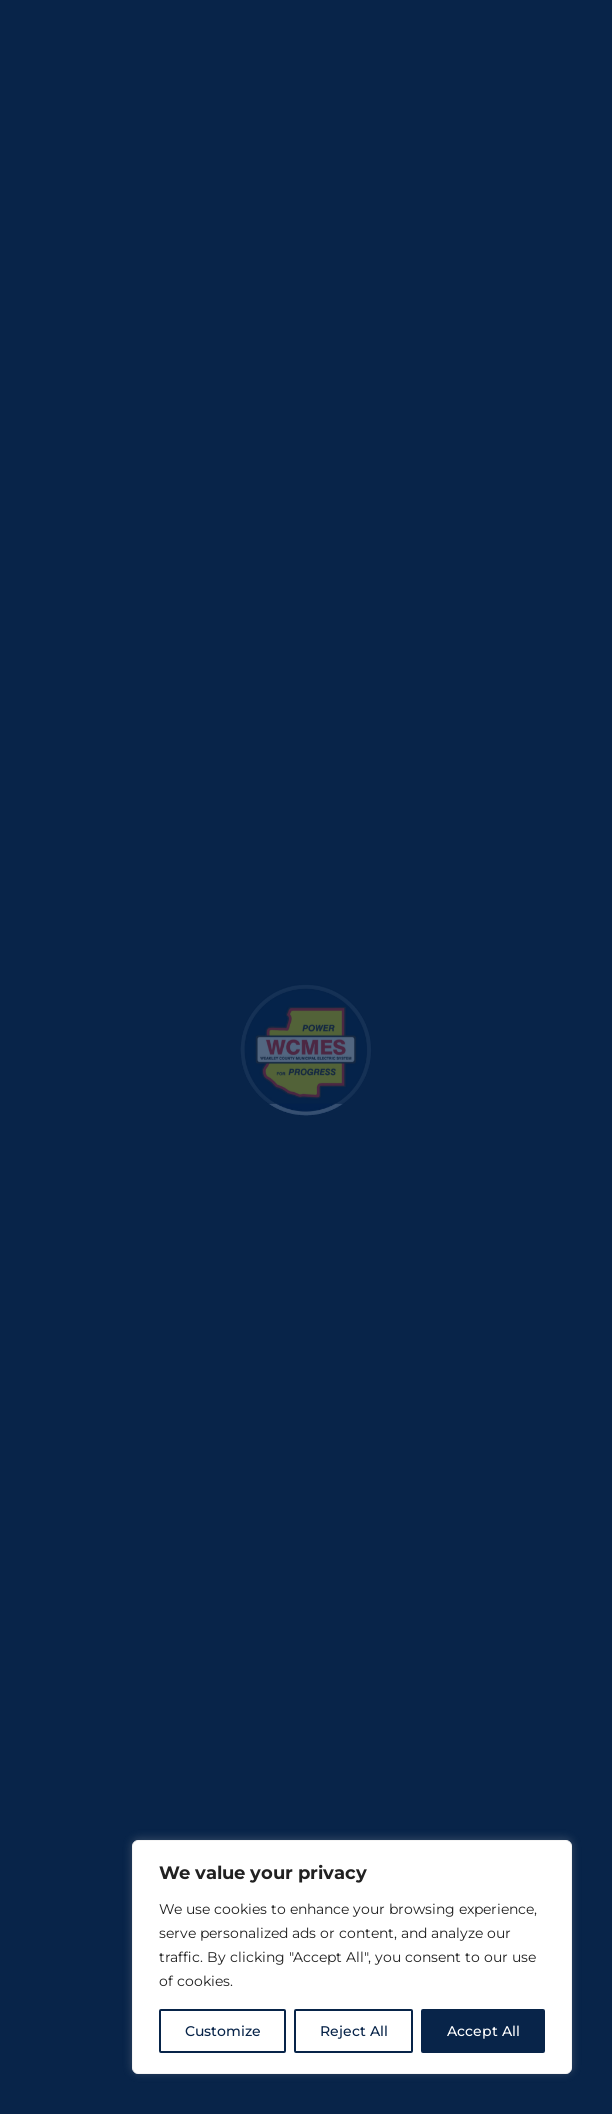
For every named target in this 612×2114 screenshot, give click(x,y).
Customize (223, 2031)
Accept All (483, 2031)
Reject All (354, 2031)
